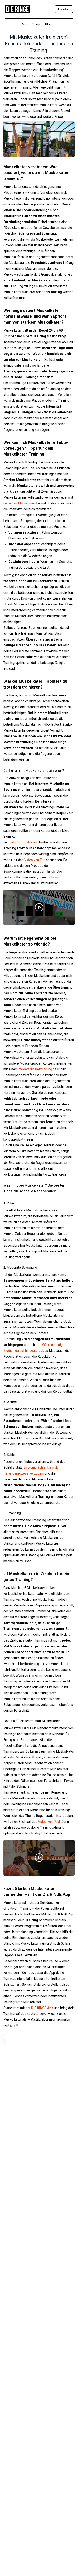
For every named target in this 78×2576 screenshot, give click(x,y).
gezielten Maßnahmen (19, 503)
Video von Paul (49, 1822)
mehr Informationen (23, 842)
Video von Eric (34, 860)
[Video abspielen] (39, 907)
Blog (48, 24)
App (24, 24)
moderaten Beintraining (35, 1069)
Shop (36, 24)
